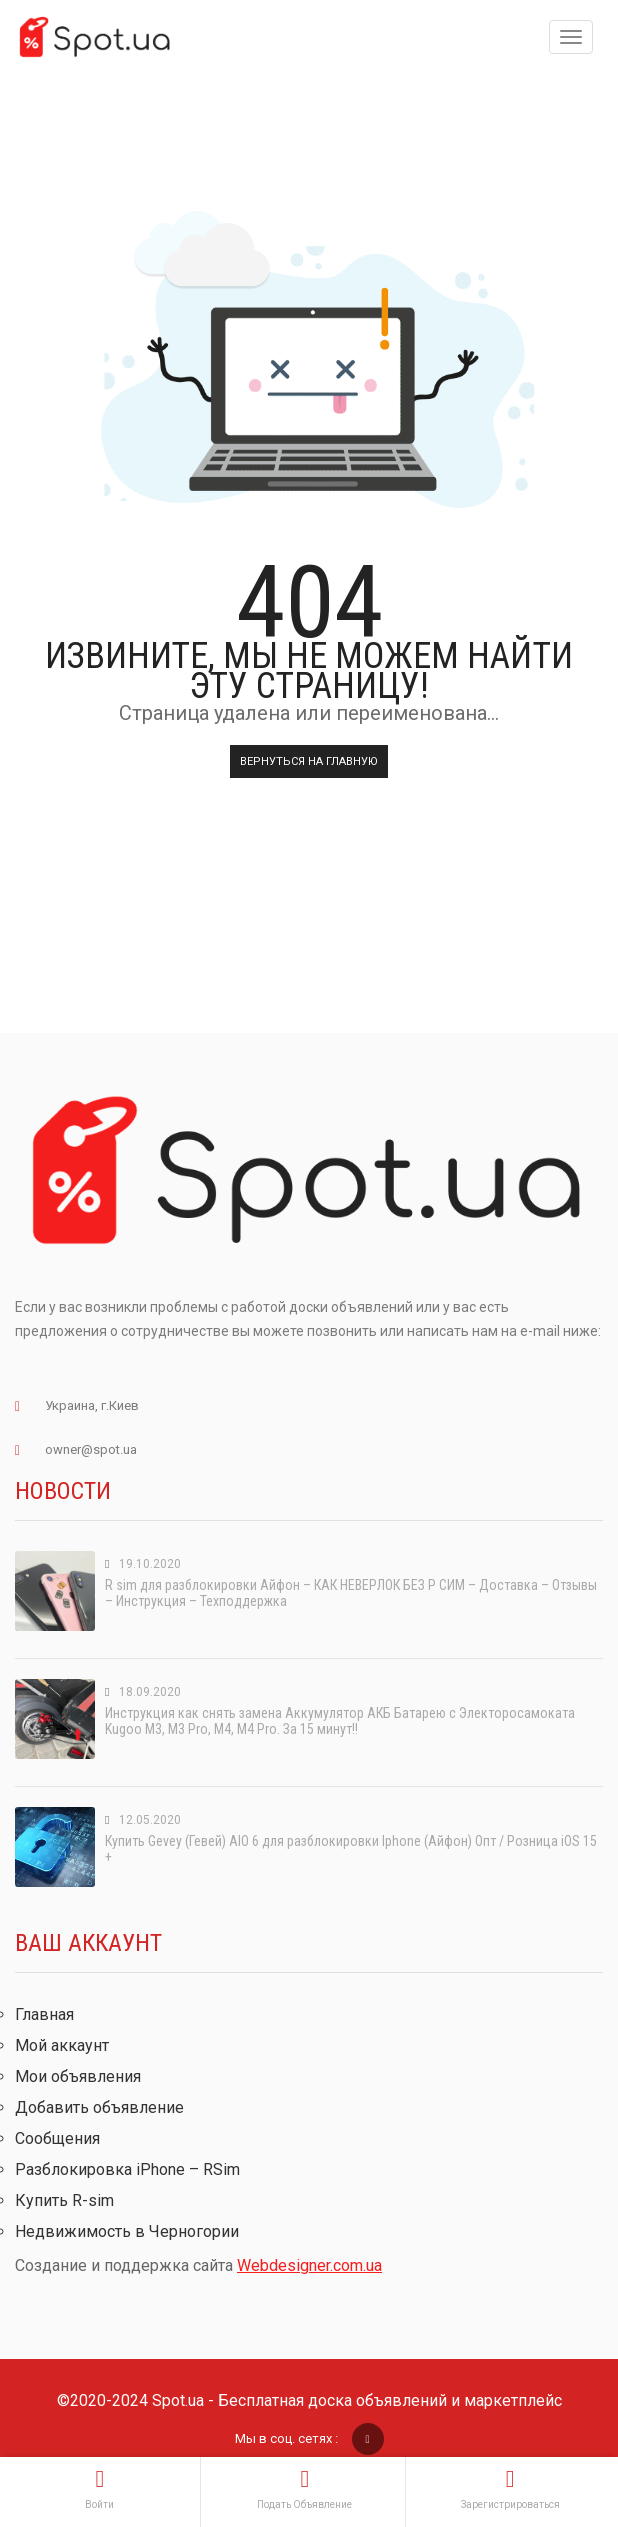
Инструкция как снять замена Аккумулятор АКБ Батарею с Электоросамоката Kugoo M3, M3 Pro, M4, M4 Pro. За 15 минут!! (340, 1721)
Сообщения (57, 2138)
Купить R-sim (64, 2200)
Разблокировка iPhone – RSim (127, 2169)
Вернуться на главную (309, 761)
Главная (44, 2014)
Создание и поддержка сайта (198, 2265)
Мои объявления (78, 2076)
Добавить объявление (99, 2107)
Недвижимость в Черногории (127, 2231)
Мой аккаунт (62, 2045)
